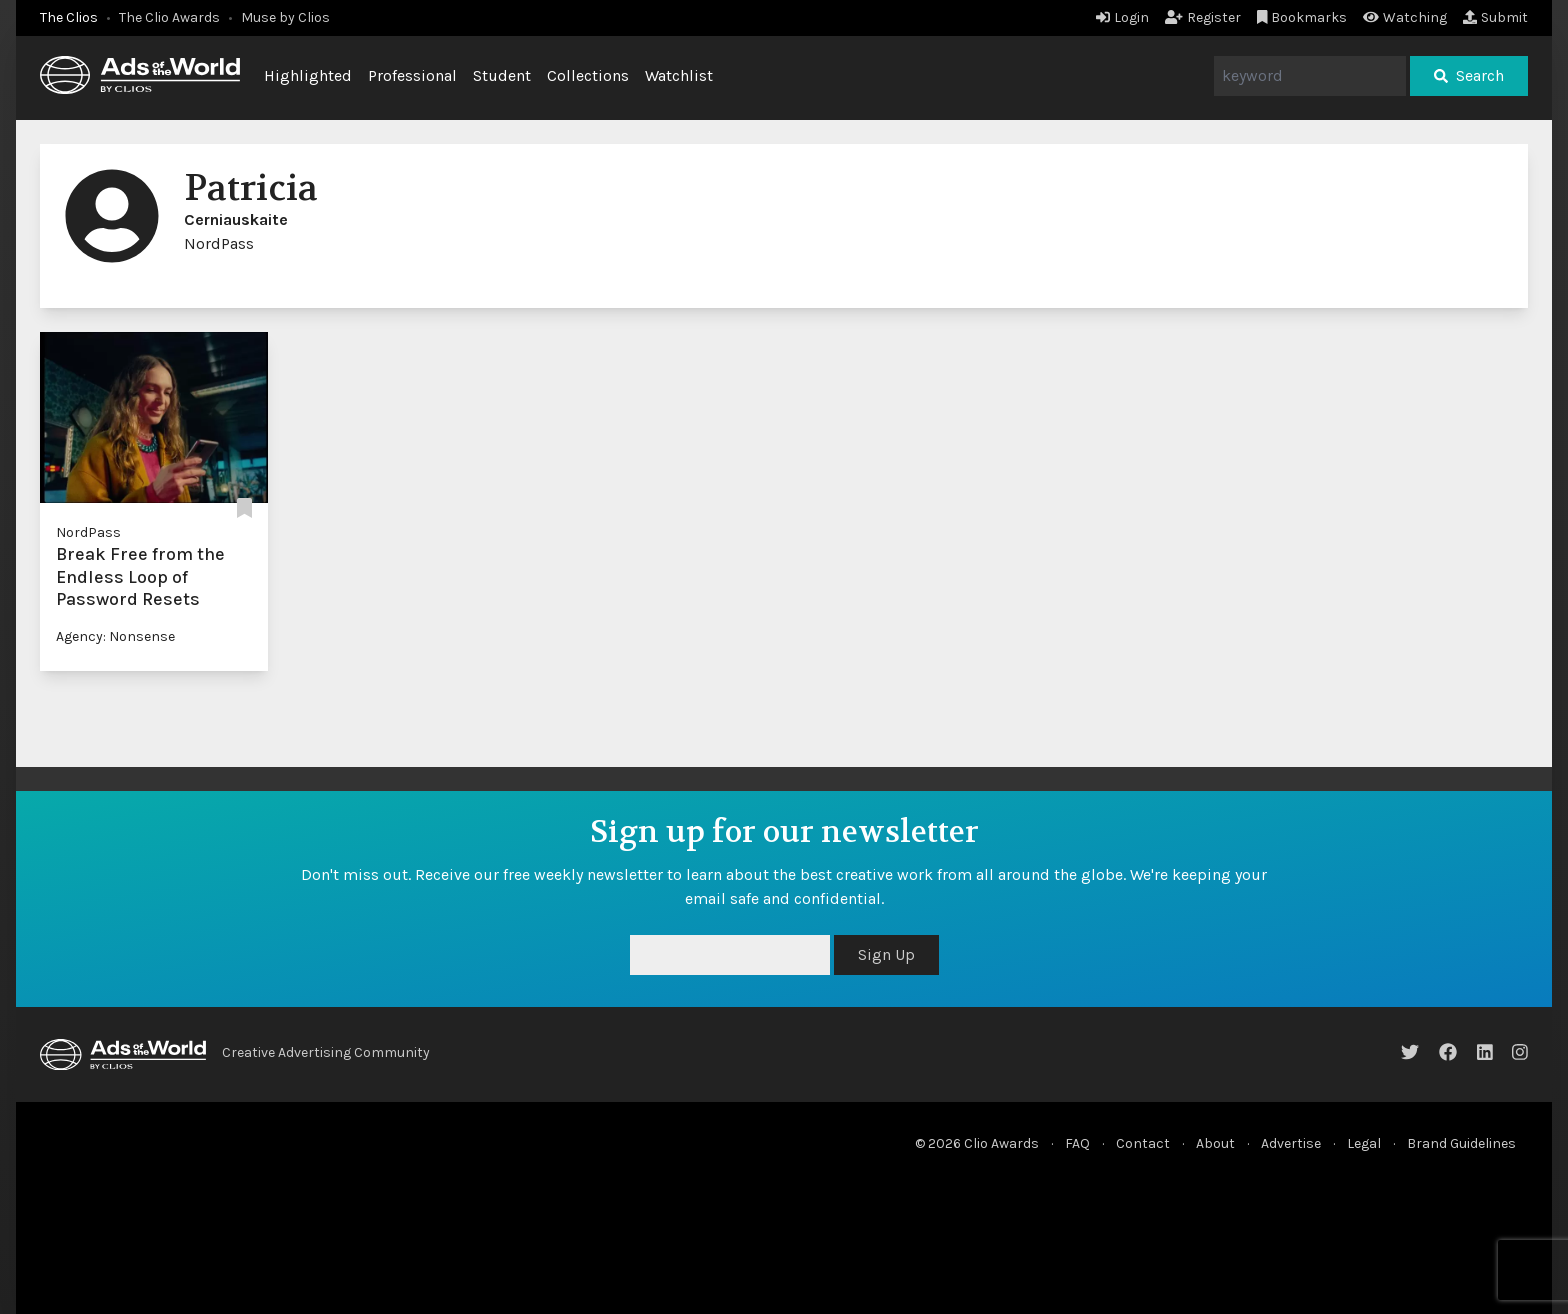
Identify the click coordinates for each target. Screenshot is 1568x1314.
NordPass (88, 532)
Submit (1495, 17)
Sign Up (886, 954)
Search (1469, 75)
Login (1122, 17)
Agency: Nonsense (115, 636)
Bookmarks (1302, 17)
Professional (412, 75)
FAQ (1077, 1143)
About (1215, 1143)
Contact (1143, 1143)
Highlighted (308, 75)
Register (1203, 17)
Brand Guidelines (1461, 1143)
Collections (588, 75)
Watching (1405, 17)
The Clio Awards (169, 17)
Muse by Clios (285, 17)
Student (502, 75)
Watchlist (679, 75)
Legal (1364, 1143)
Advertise (1291, 1143)
